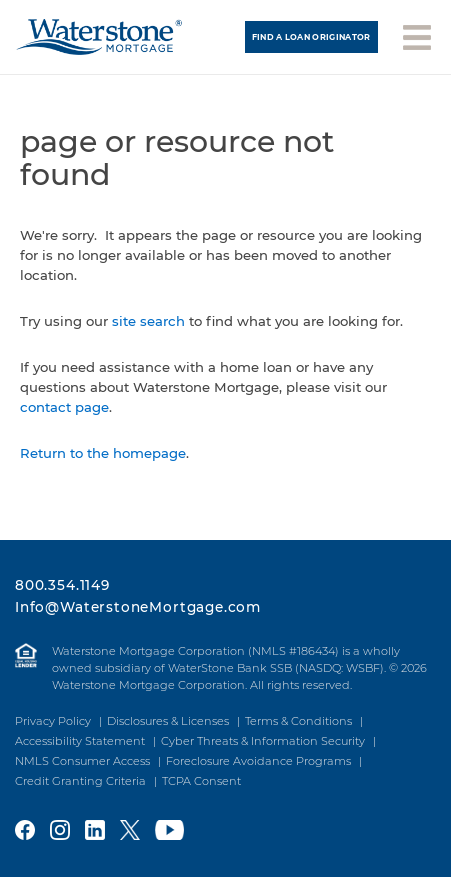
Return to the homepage (103, 453)
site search (148, 321)
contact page (64, 407)
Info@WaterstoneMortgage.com (138, 607)
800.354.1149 (62, 585)
